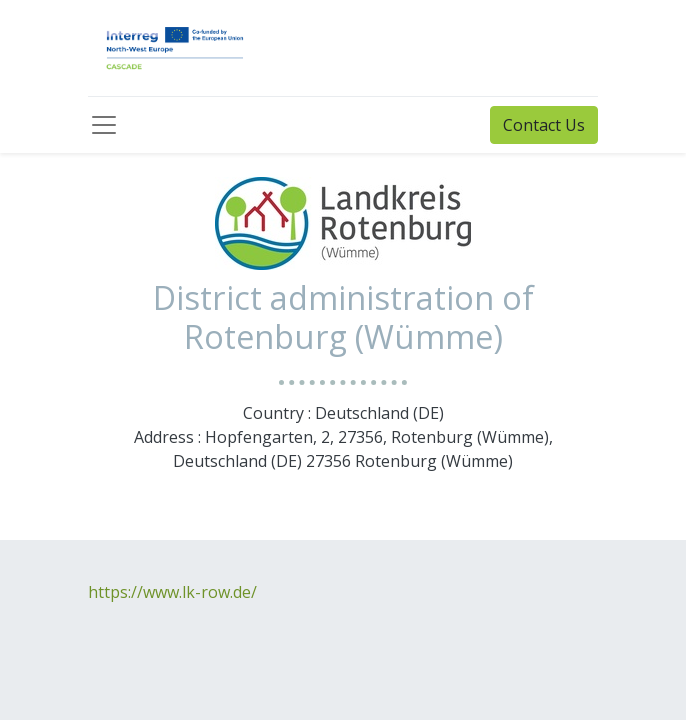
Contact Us (544, 125)
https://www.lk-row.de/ (172, 592)
